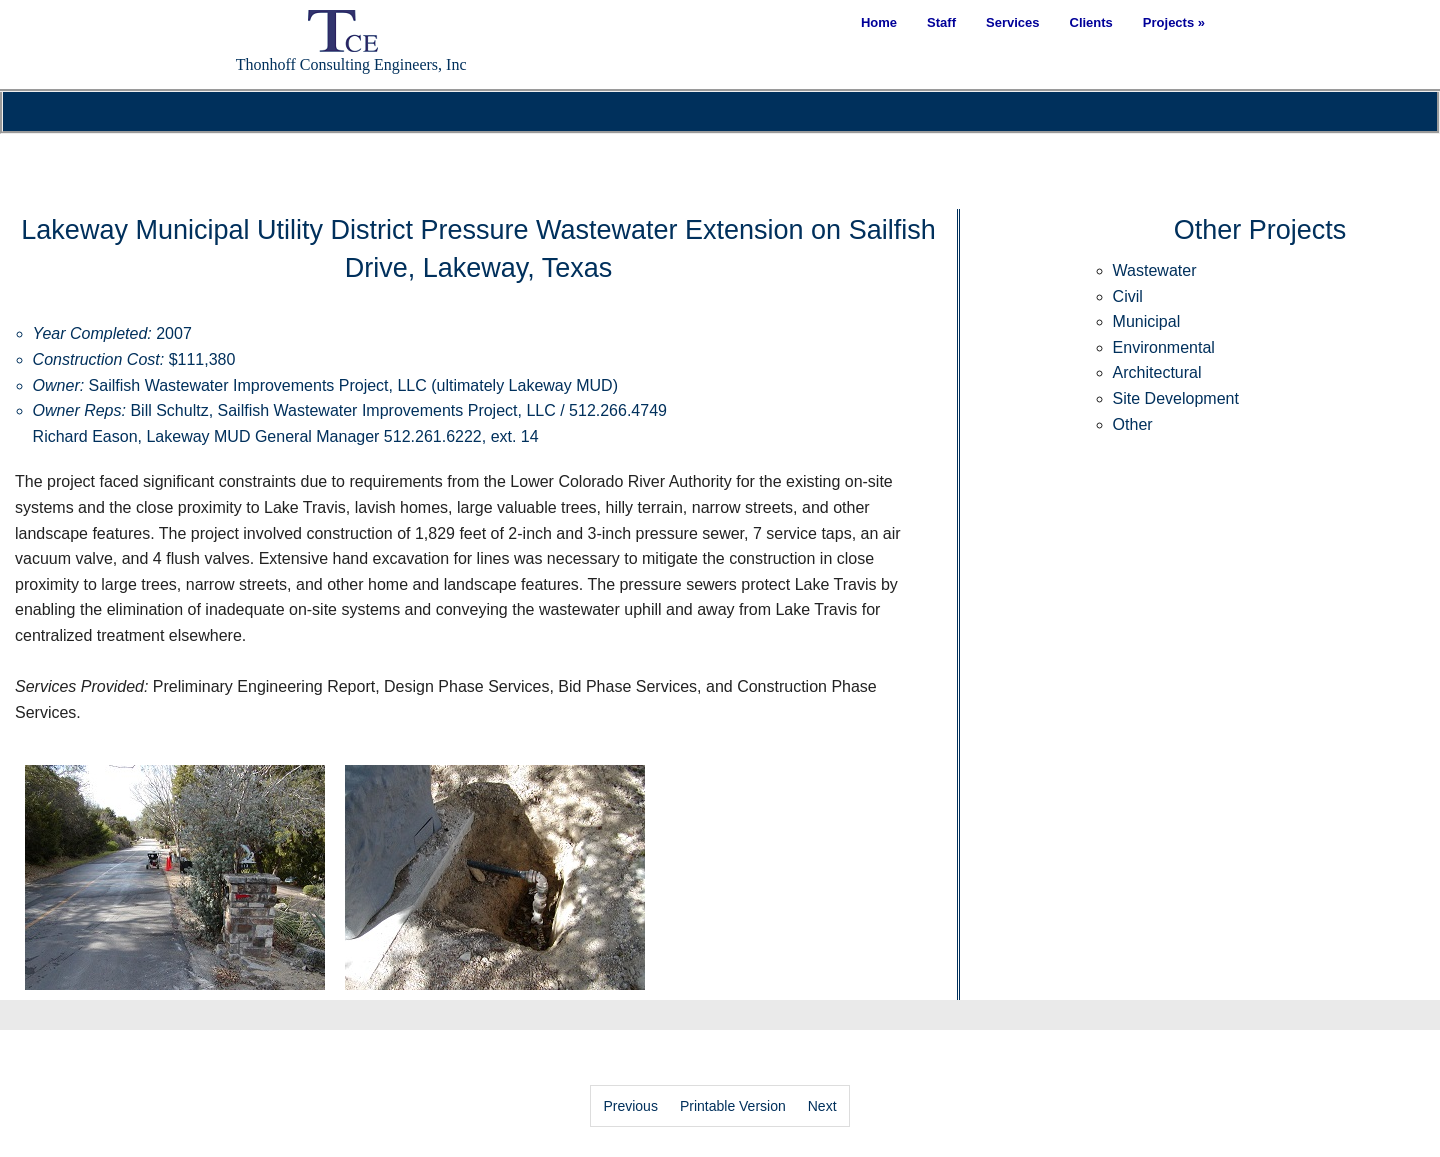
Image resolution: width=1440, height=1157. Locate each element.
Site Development (1176, 398)
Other (1133, 424)
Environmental (1164, 347)
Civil (1128, 296)
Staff (941, 22)
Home (879, 22)
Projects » (1174, 22)
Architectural (1157, 372)
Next (822, 1106)
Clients (1091, 22)
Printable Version (733, 1106)
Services (1013, 22)
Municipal (1147, 321)
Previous (630, 1106)
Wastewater (1155, 270)
